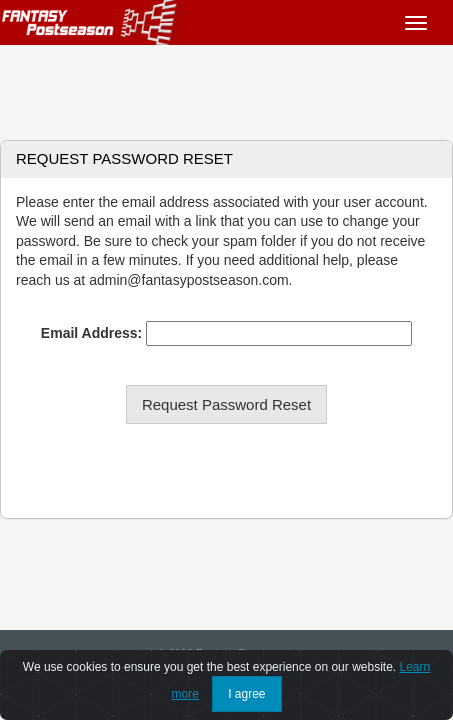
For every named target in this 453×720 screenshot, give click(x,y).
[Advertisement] (226, 85)
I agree (246, 694)
